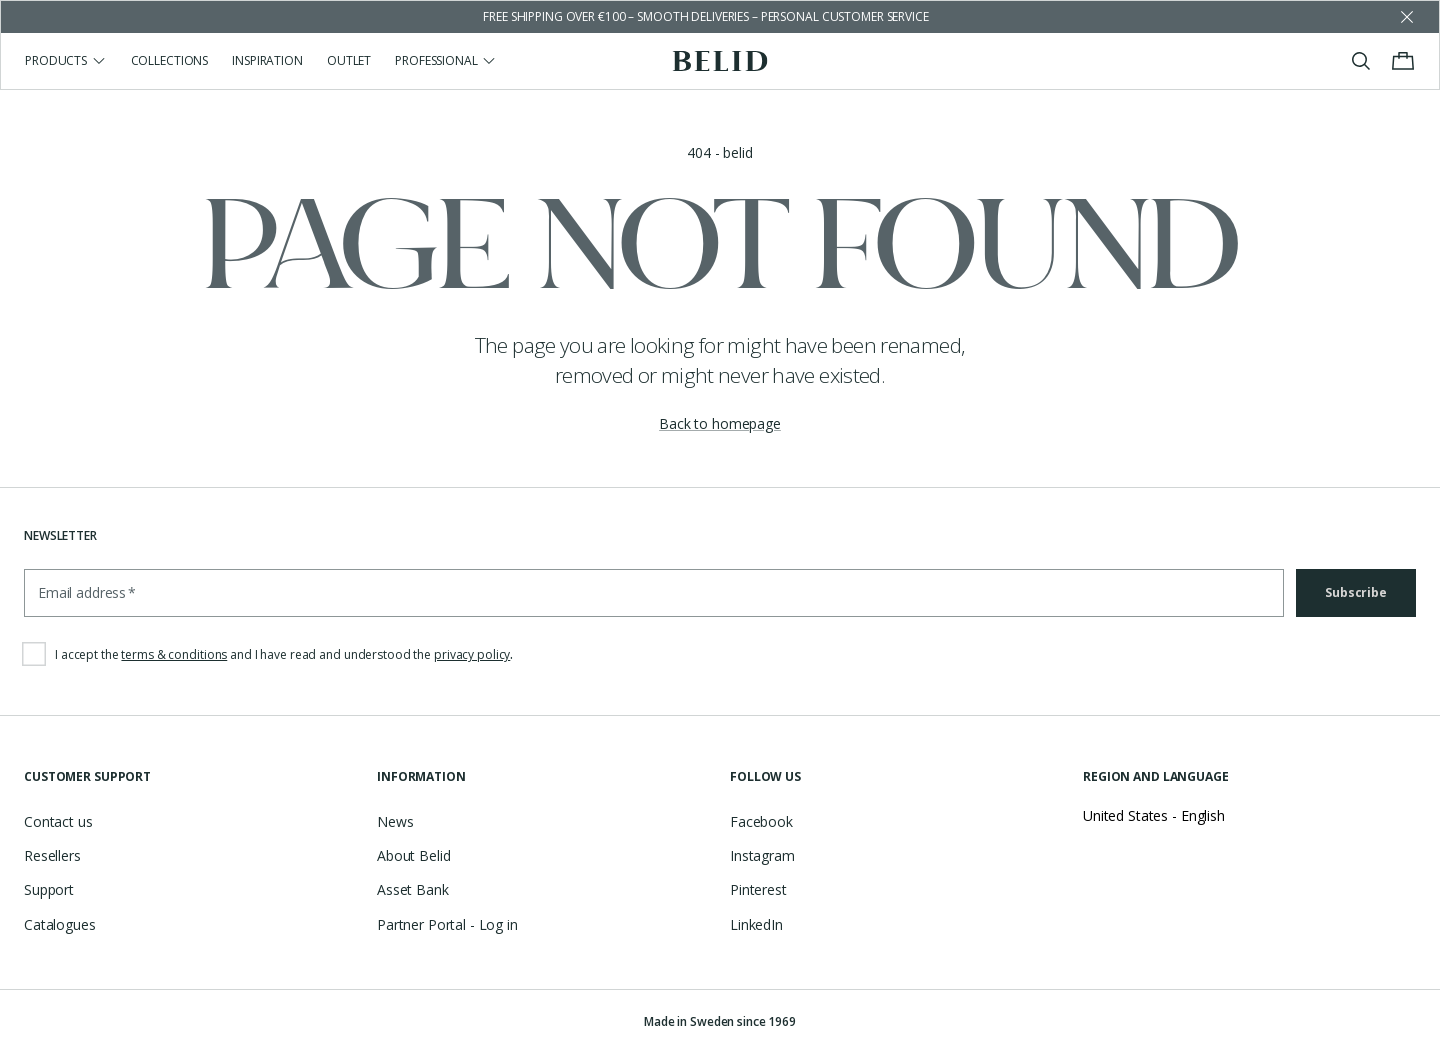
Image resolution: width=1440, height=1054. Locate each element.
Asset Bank (413, 889)
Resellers (52, 855)
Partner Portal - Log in (447, 924)
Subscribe (1356, 592)
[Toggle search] (1361, 61)
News (395, 821)
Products (66, 60)
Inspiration (267, 60)
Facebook (761, 821)
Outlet (349, 60)
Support (49, 889)
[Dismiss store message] (1407, 17)
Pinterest (758, 889)
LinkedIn (756, 924)
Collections (170, 60)
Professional (446, 60)
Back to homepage (720, 423)
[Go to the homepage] (720, 61)
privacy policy (472, 654)
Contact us (58, 821)
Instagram (762, 855)
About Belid (413, 855)
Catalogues (60, 924)
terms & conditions (174, 654)
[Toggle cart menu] (1403, 61)
